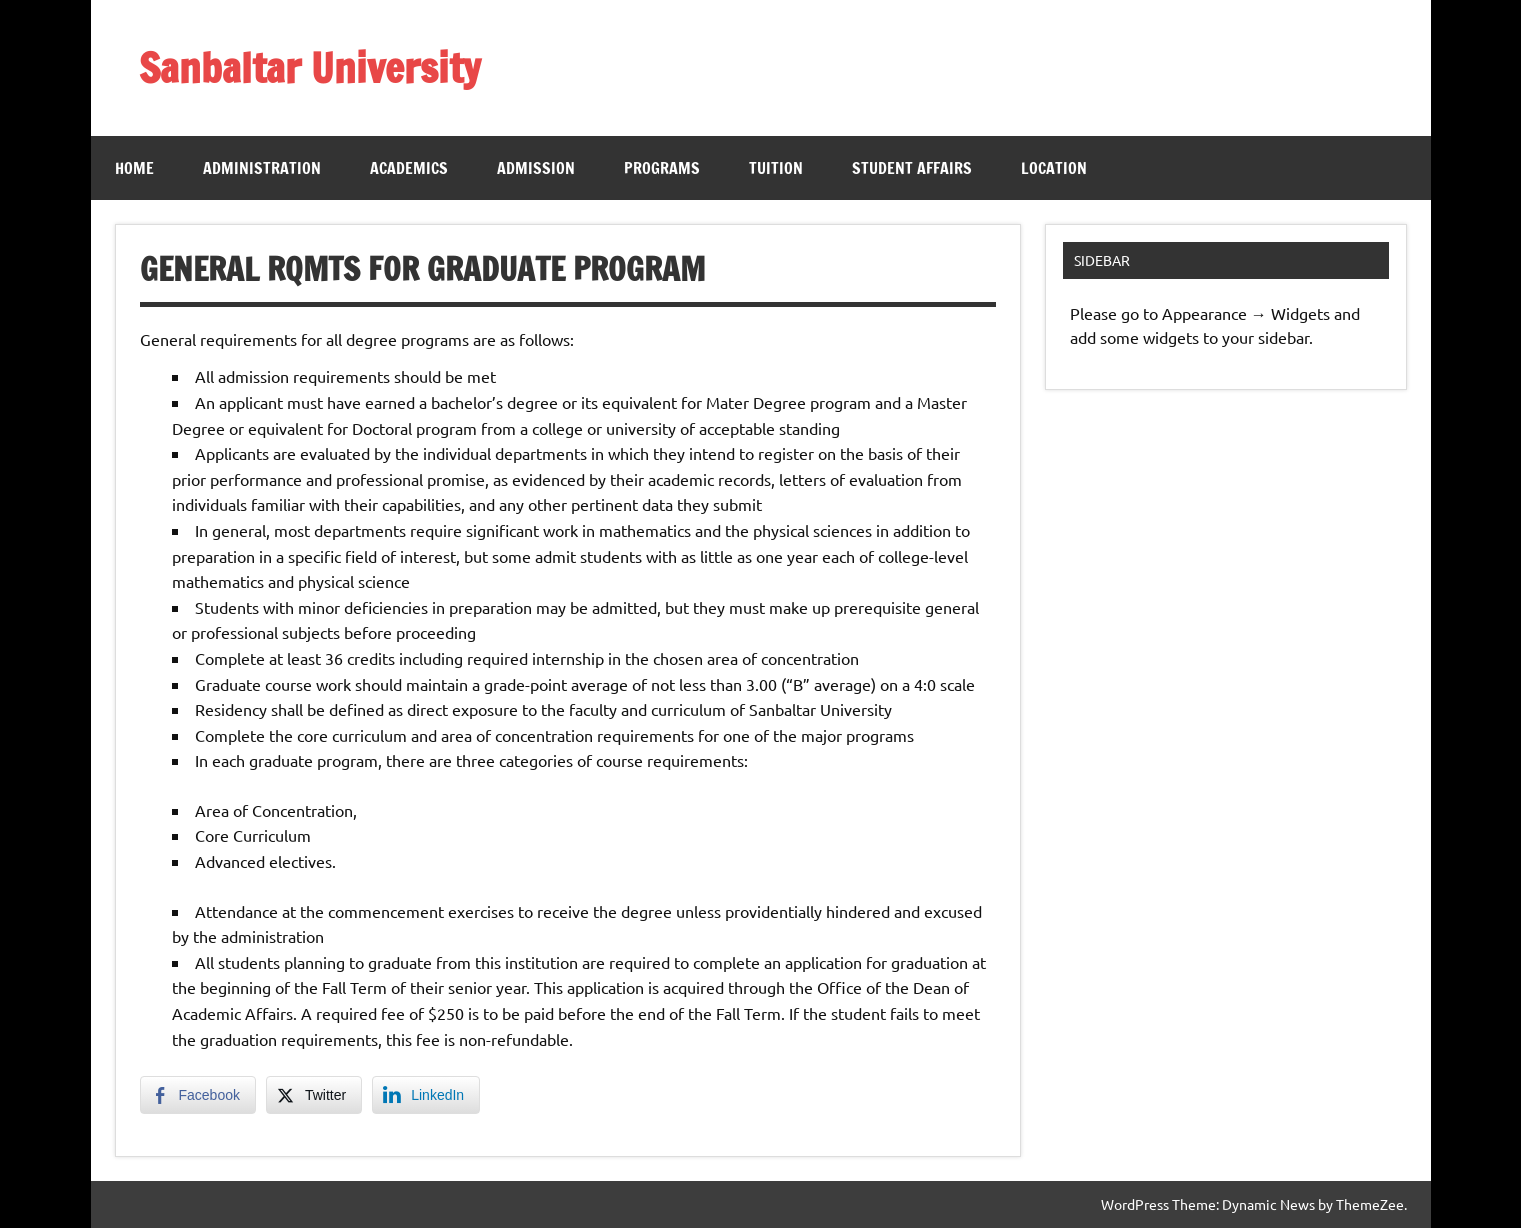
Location (1054, 168)
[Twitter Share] (314, 1095)
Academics (409, 168)
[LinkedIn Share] (426, 1095)
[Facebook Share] (198, 1095)
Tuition (776, 168)
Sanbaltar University (310, 67)
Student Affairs (912, 168)
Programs (662, 168)
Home (134, 168)
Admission (536, 168)
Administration (262, 168)
